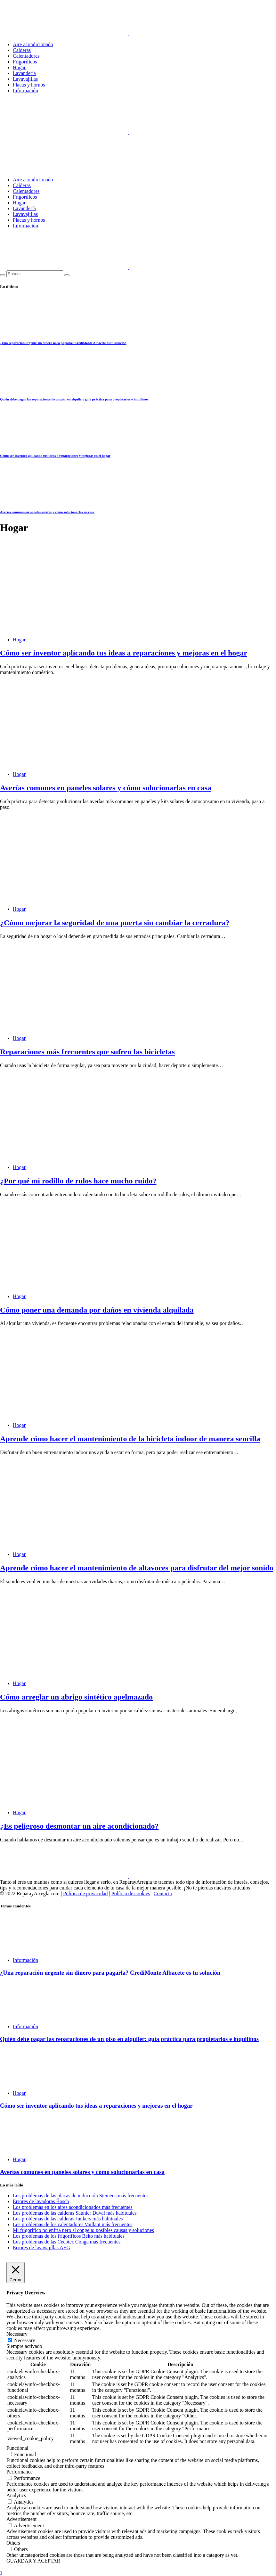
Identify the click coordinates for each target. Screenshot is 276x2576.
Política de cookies (130, 1893)
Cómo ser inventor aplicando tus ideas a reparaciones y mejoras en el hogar (55, 455)
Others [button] (13, 2543)
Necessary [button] (17, 2334)
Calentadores (26, 56)
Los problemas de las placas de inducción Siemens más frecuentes (80, 2195)
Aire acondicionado (33, 44)
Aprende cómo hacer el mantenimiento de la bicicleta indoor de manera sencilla (130, 1439)
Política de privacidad (85, 1893)
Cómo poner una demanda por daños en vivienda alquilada (97, 1310)
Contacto (163, 1893)
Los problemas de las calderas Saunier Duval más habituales (75, 2213)
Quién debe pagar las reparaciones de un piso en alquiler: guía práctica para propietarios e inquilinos (74, 399)
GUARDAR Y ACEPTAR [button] (33, 2561)
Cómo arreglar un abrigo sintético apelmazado (76, 1697)
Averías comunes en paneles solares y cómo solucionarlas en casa (47, 512)
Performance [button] (19, 2471)
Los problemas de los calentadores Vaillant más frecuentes (72, 2224)
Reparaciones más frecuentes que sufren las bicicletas (87, 1052)
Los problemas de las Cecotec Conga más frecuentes (66, 2241)
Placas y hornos (29, 84)
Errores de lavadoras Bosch (41, 2201)
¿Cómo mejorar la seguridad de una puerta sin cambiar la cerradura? (114, 922)
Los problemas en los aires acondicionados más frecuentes (73, 2207)
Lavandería (24, 73)
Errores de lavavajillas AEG (41, 2247)
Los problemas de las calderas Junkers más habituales (68, 2218)
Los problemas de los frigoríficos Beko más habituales (69, 2236)
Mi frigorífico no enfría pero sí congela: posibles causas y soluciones (83, 2230)
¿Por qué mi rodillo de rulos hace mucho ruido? (78, 1181)
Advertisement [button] (21, 2519)
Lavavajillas (25, 79)
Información (25, 90)
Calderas (22, 50)
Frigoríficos (25, 61)
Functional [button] (17, 2448)
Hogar (19, 67)
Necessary (24, 2340)
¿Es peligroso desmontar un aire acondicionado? (79, 1826)
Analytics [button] (16, 2495)
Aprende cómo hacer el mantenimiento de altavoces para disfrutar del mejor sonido (136, 1568)
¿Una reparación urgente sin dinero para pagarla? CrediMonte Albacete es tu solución (63, 343)
